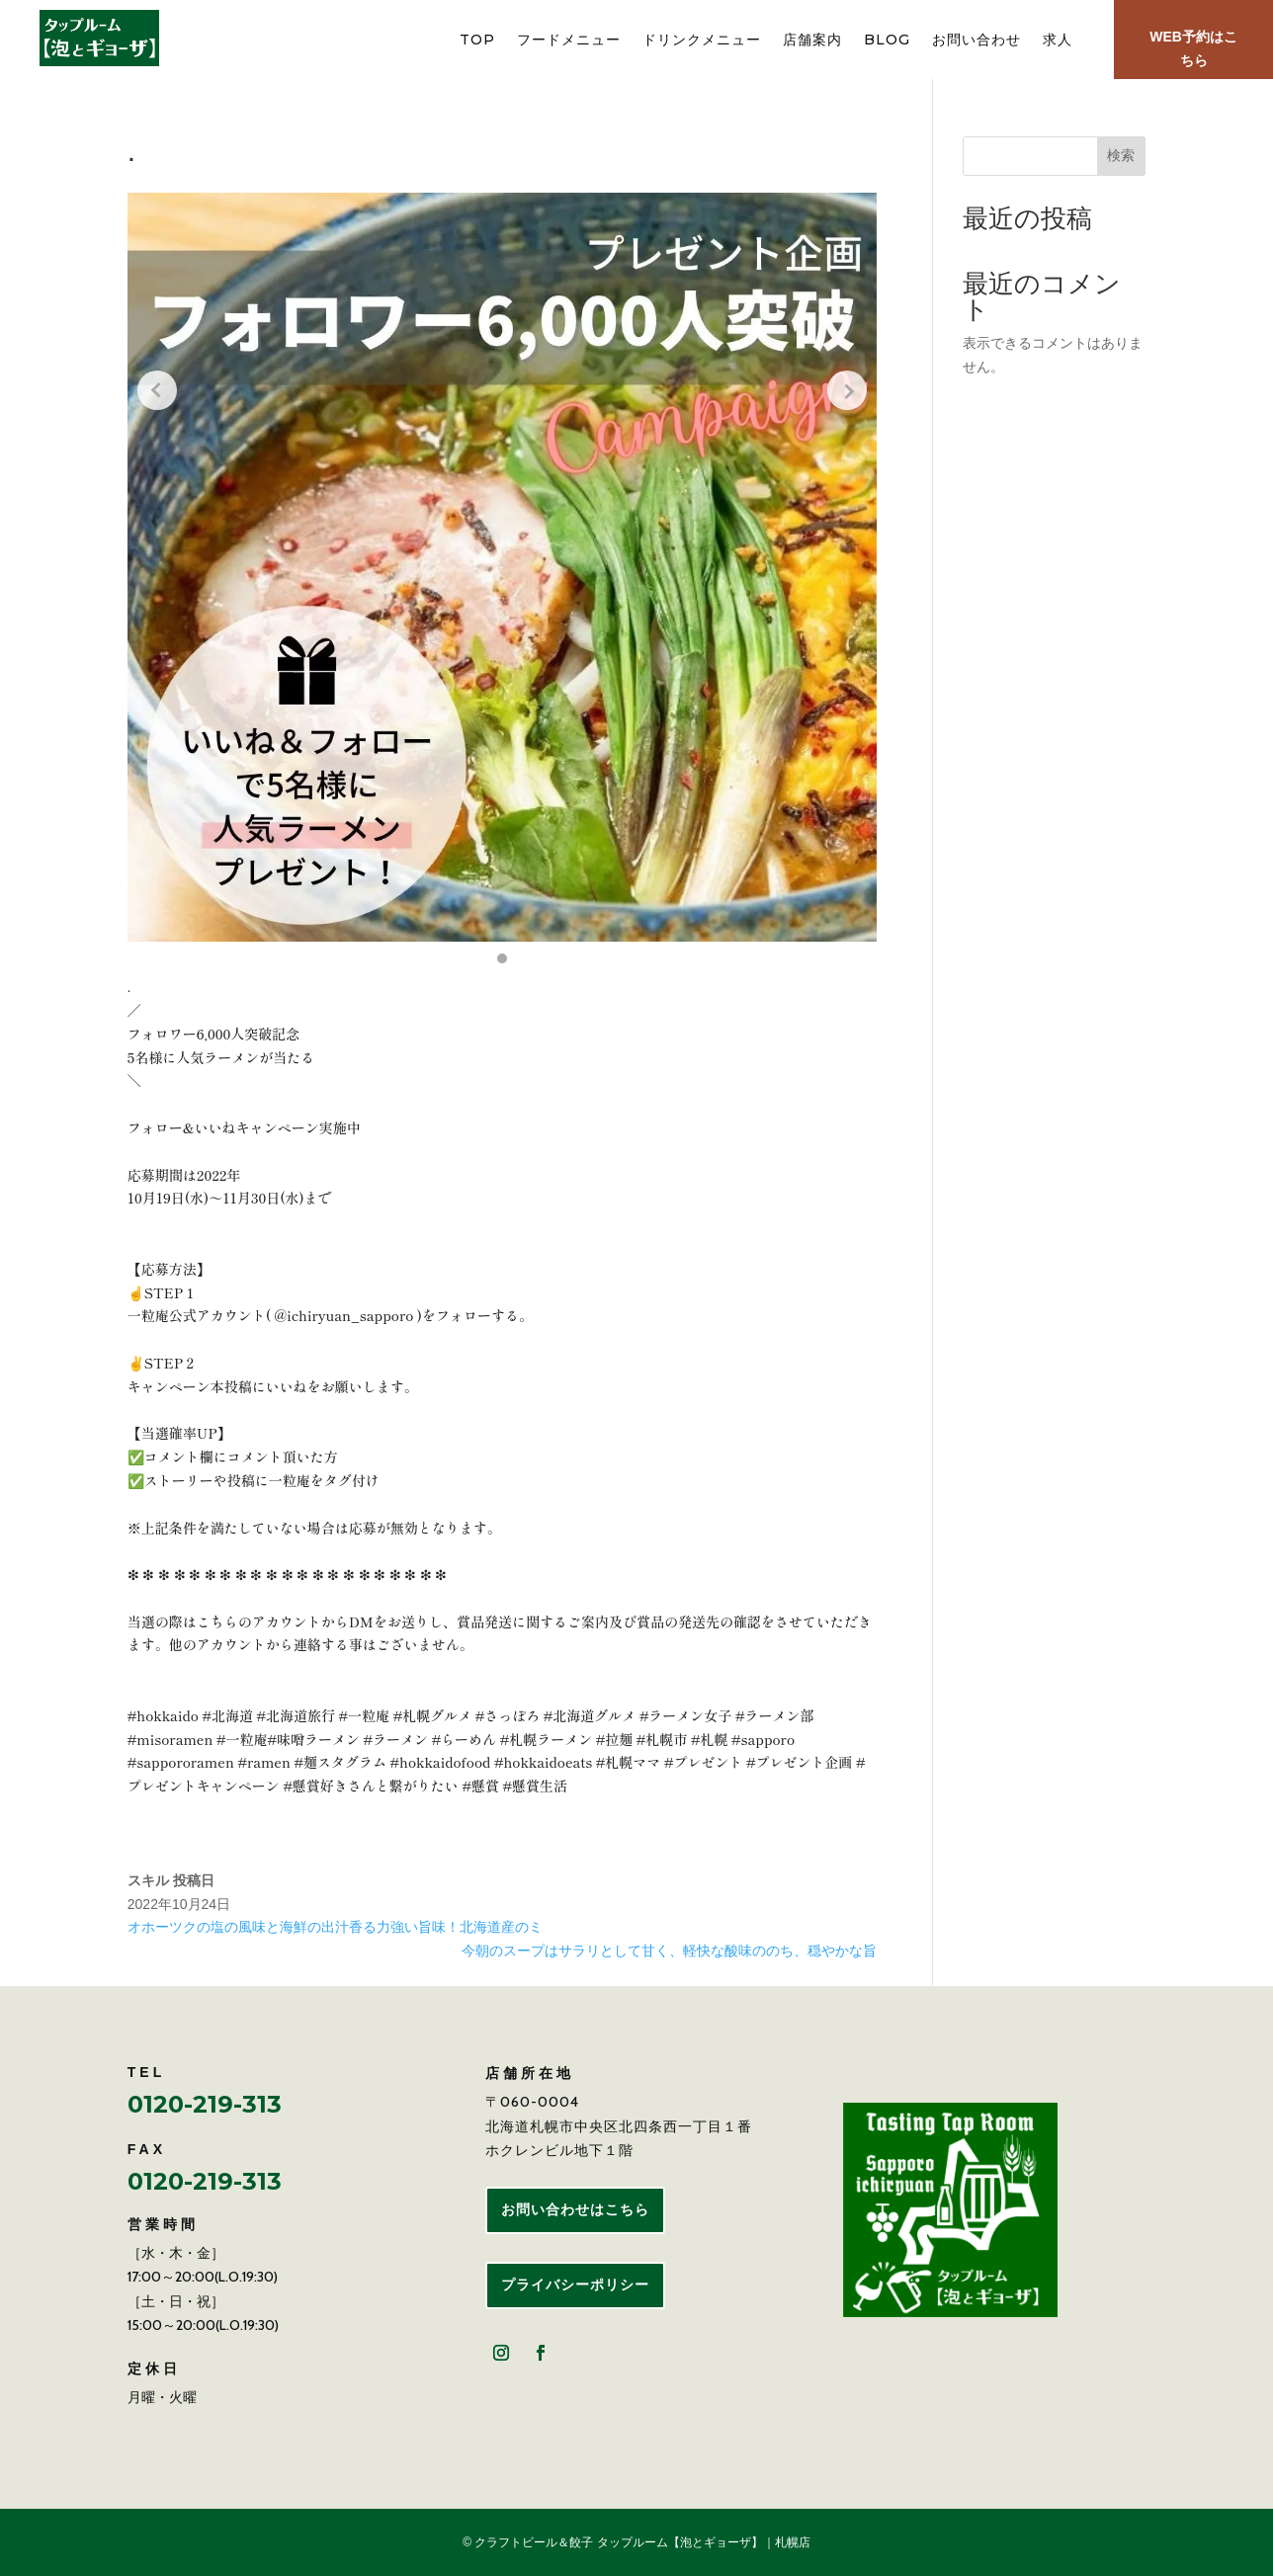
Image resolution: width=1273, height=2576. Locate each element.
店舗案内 (812, 40)
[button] (502, 958)
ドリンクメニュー (701, 40)
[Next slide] (847, 390)
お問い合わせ (976, 40)
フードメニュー (569, 40)
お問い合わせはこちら (575, 2209)
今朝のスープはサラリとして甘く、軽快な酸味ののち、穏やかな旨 (669, 1950)
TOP (477, 40)
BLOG (887, 40)
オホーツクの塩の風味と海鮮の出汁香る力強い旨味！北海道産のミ (335, 1927)
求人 (1057, 40)
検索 (1121, 155)
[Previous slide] (157, 390)
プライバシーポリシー (575, 2284)
